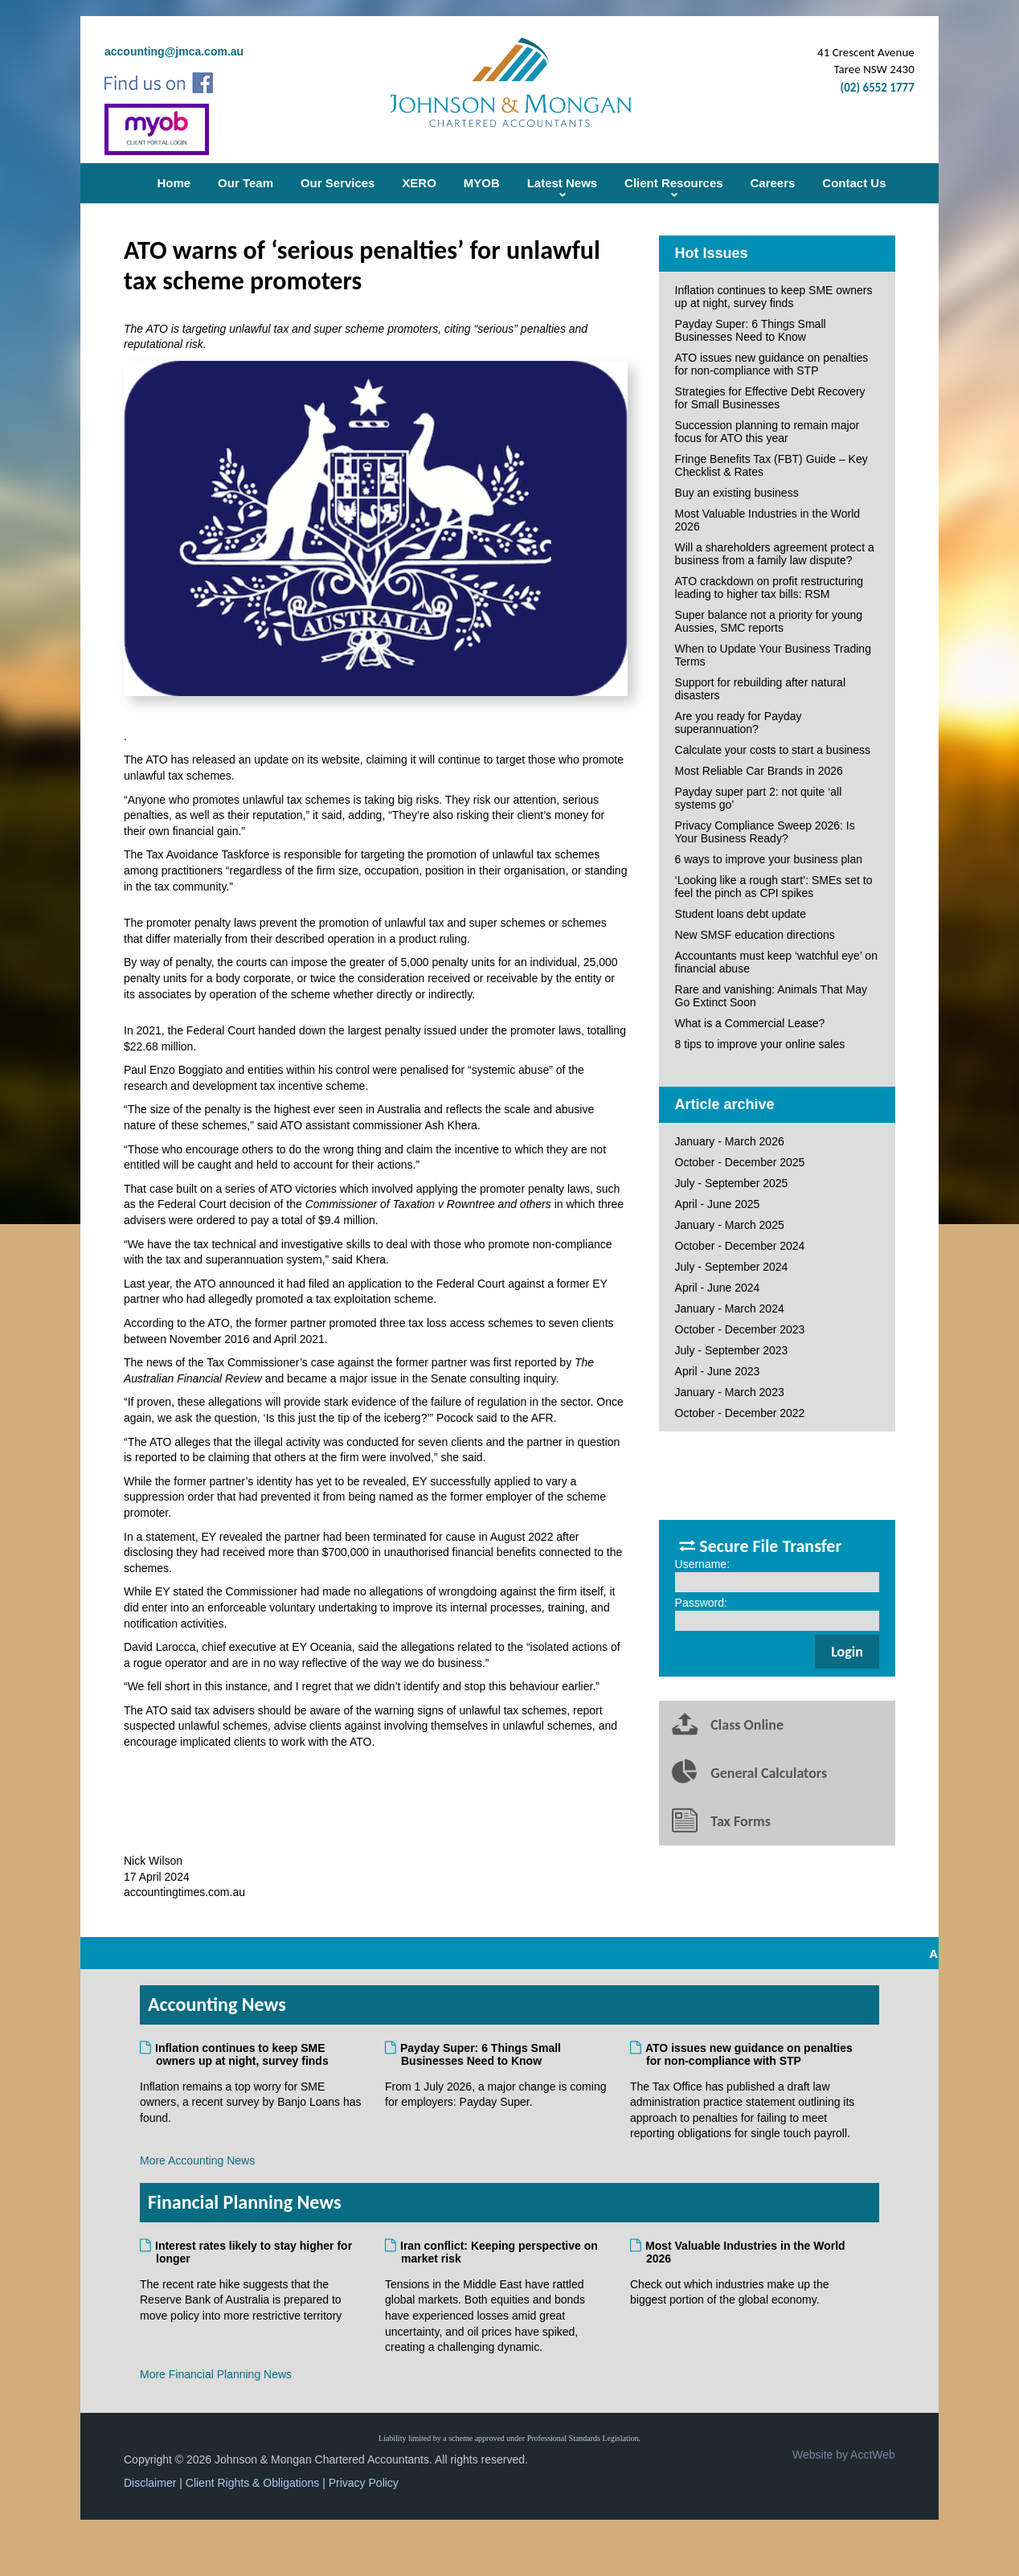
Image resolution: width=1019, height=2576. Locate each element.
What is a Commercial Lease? (750, 1023)
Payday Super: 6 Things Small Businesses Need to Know (750, 330)
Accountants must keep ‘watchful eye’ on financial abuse (776, 962)
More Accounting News (197, 2160)
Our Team (245, 183)
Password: (701, 1602)
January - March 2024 (729, 1308)
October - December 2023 (740, 1329)
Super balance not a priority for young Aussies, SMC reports (768, 621)
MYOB (482, 183)
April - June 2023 (717, 1371)
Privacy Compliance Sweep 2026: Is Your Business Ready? (765, 832)
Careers (773, 183)
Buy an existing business (737, 492)
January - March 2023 (729, 1392)
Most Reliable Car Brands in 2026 (759, 770)
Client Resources (673, 183)
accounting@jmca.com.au (173, 51)
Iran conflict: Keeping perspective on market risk (499, 2252)
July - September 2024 (731, 1266)
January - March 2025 (729, 1224)
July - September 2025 (731, 1183)
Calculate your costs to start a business (773, 749)
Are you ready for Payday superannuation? (738, 722)
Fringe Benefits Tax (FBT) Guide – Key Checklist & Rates (771, 465)
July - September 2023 (731, 1350)
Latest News (562, 183)
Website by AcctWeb (843, 2454)
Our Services (338, 183)
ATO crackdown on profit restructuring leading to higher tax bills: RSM (769, 587)
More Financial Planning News (216, 2374)
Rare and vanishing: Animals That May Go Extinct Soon (771, 996)
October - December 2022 (740, 1413)
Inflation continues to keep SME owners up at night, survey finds (774, 296)
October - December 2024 (740, 1245)
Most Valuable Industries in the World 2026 (768, 520)
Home (174, 183)
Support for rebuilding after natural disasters (760, 689)
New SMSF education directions (755, 934)
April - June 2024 (717, 1287)
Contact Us (854, 183)
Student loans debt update (740, 913)
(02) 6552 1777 (878, 87)
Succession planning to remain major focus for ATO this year (767, 431)
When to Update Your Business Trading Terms (773, 655)
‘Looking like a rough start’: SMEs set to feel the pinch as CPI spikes (774, 886)
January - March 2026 (729, 1141)
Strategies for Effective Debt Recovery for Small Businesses (770, 398)
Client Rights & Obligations (253, 2482)
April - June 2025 (717, 1204)
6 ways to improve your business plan (768, 859)
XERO (419, 183)
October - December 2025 (740, 1162)
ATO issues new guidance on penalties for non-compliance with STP (772, 364)
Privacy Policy (364, 2482)
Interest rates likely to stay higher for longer (254, 2252)
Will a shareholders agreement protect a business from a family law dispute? (774, 554)
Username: (702, 1564)
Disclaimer (150, 2482)
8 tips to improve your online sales (760, 1044)
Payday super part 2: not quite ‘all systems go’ (758, 798)
